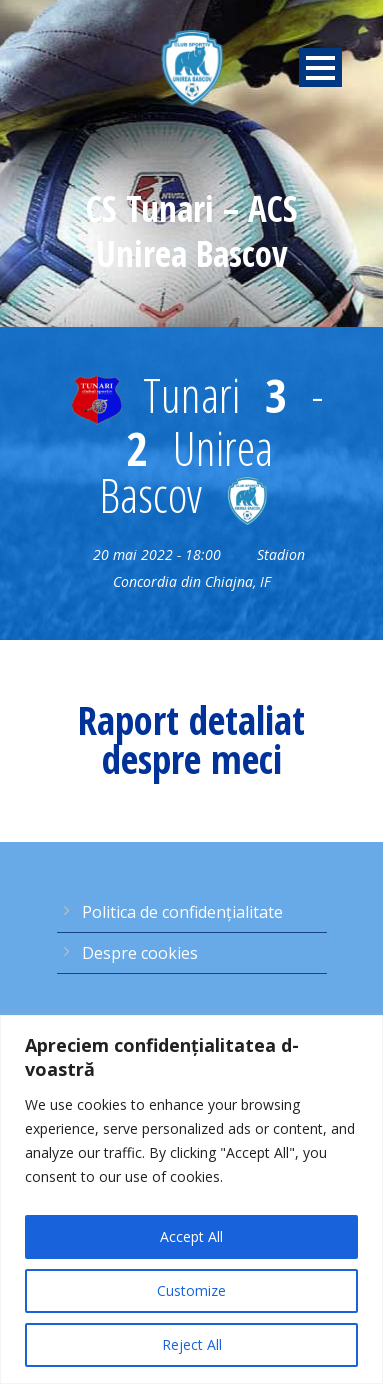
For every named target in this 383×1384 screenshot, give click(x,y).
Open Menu (320, 67)
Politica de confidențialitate (182, 912)
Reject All (192, 1344)
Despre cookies (140, 953)
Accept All (191, 1236)
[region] (191, 1199)
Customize (191, 1290)
